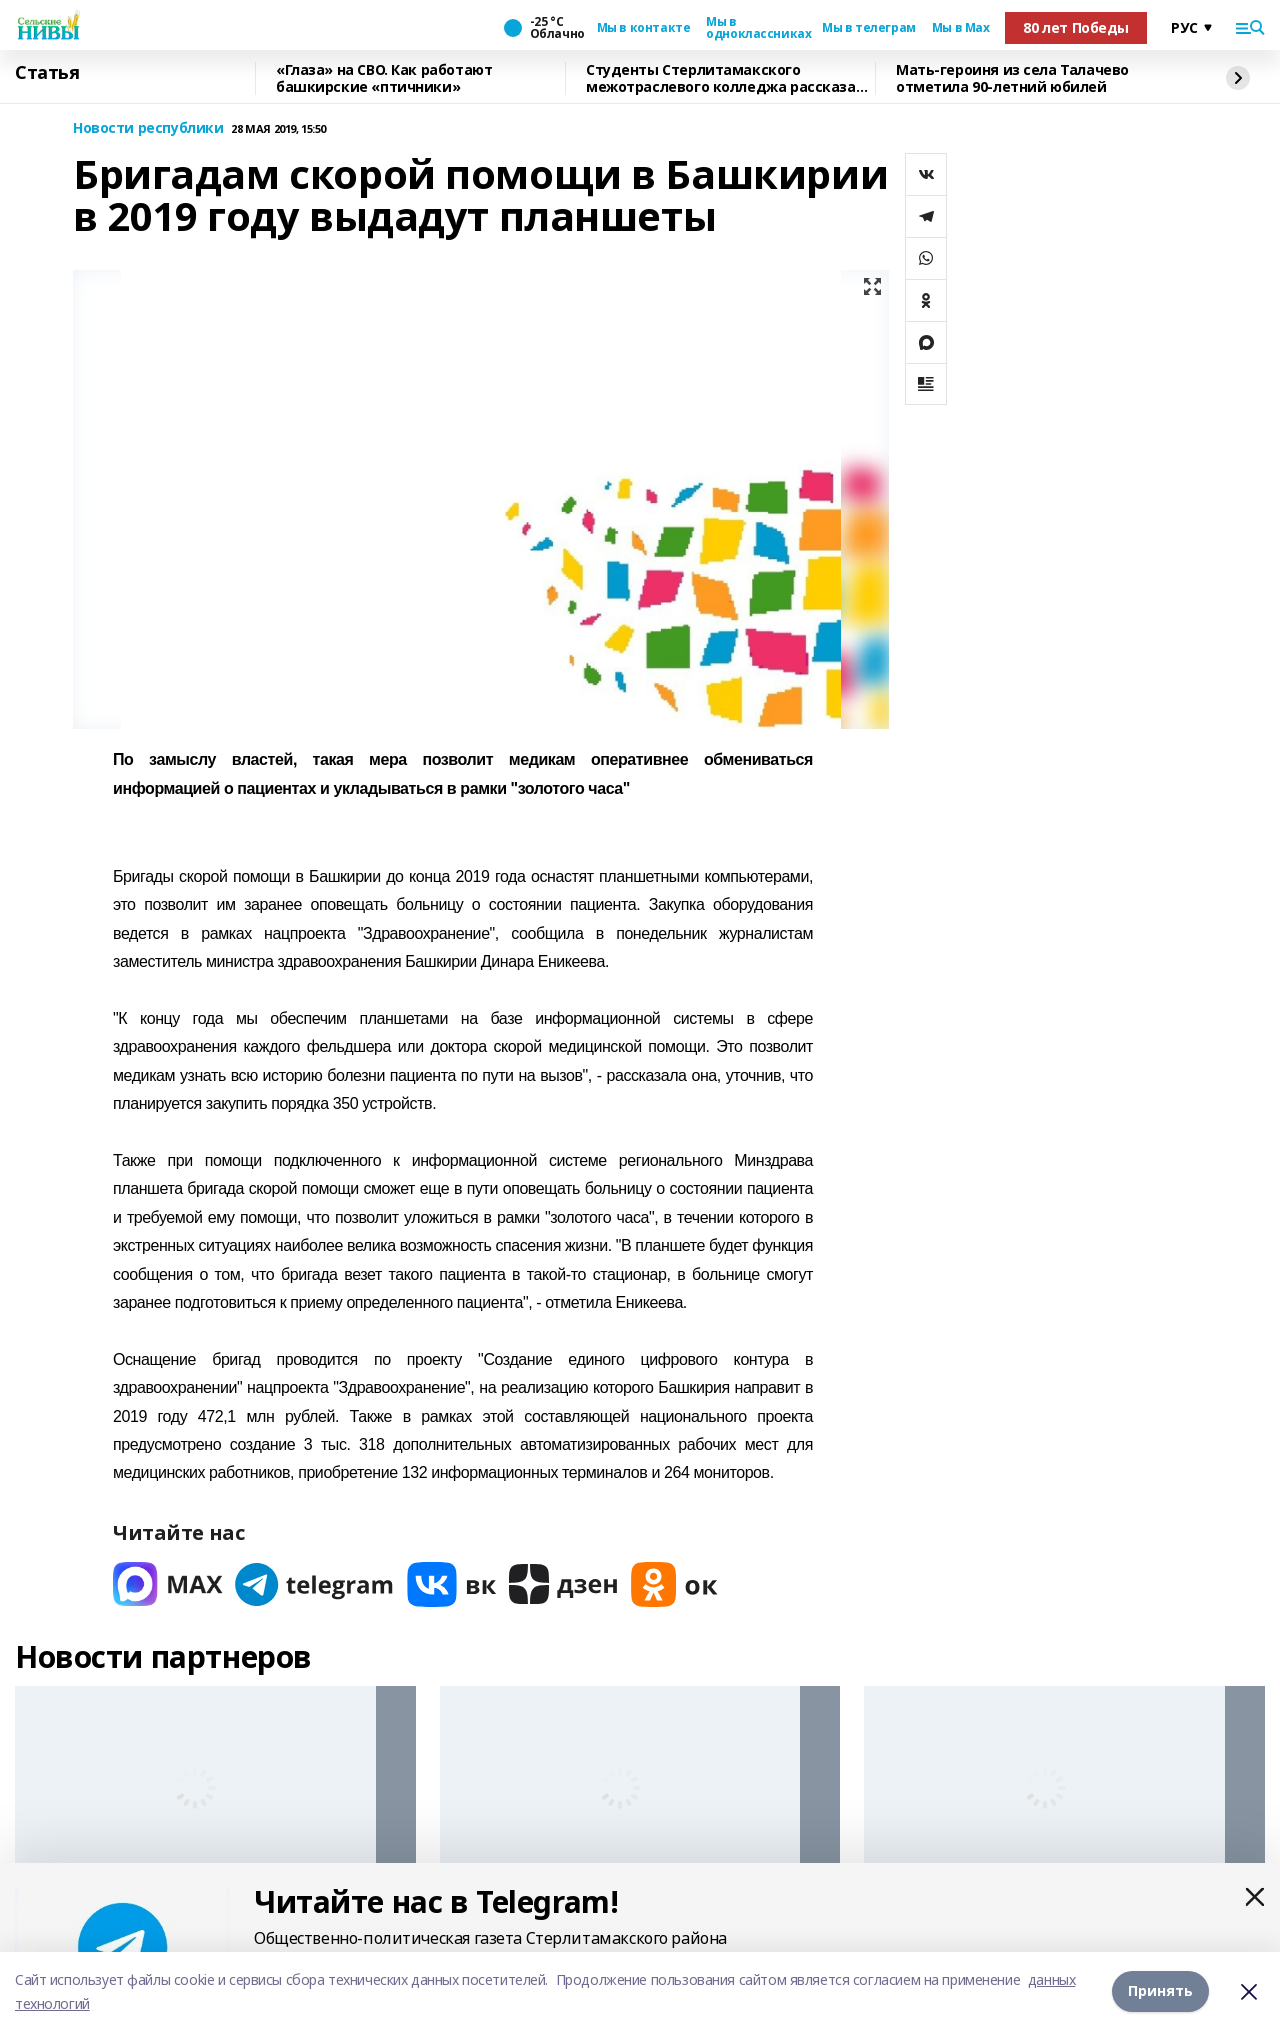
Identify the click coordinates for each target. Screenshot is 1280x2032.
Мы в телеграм (869, 28)
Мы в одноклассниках (756, 28)
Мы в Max (961, 28)
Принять (1160, 1991)
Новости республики (148, 128)
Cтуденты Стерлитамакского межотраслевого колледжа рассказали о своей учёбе (730, 78)
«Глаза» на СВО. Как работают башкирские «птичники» (384, 78)
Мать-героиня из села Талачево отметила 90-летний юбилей (1012, 78)
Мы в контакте (644, 28)
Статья (47, 73)
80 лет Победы (1076, 27)
